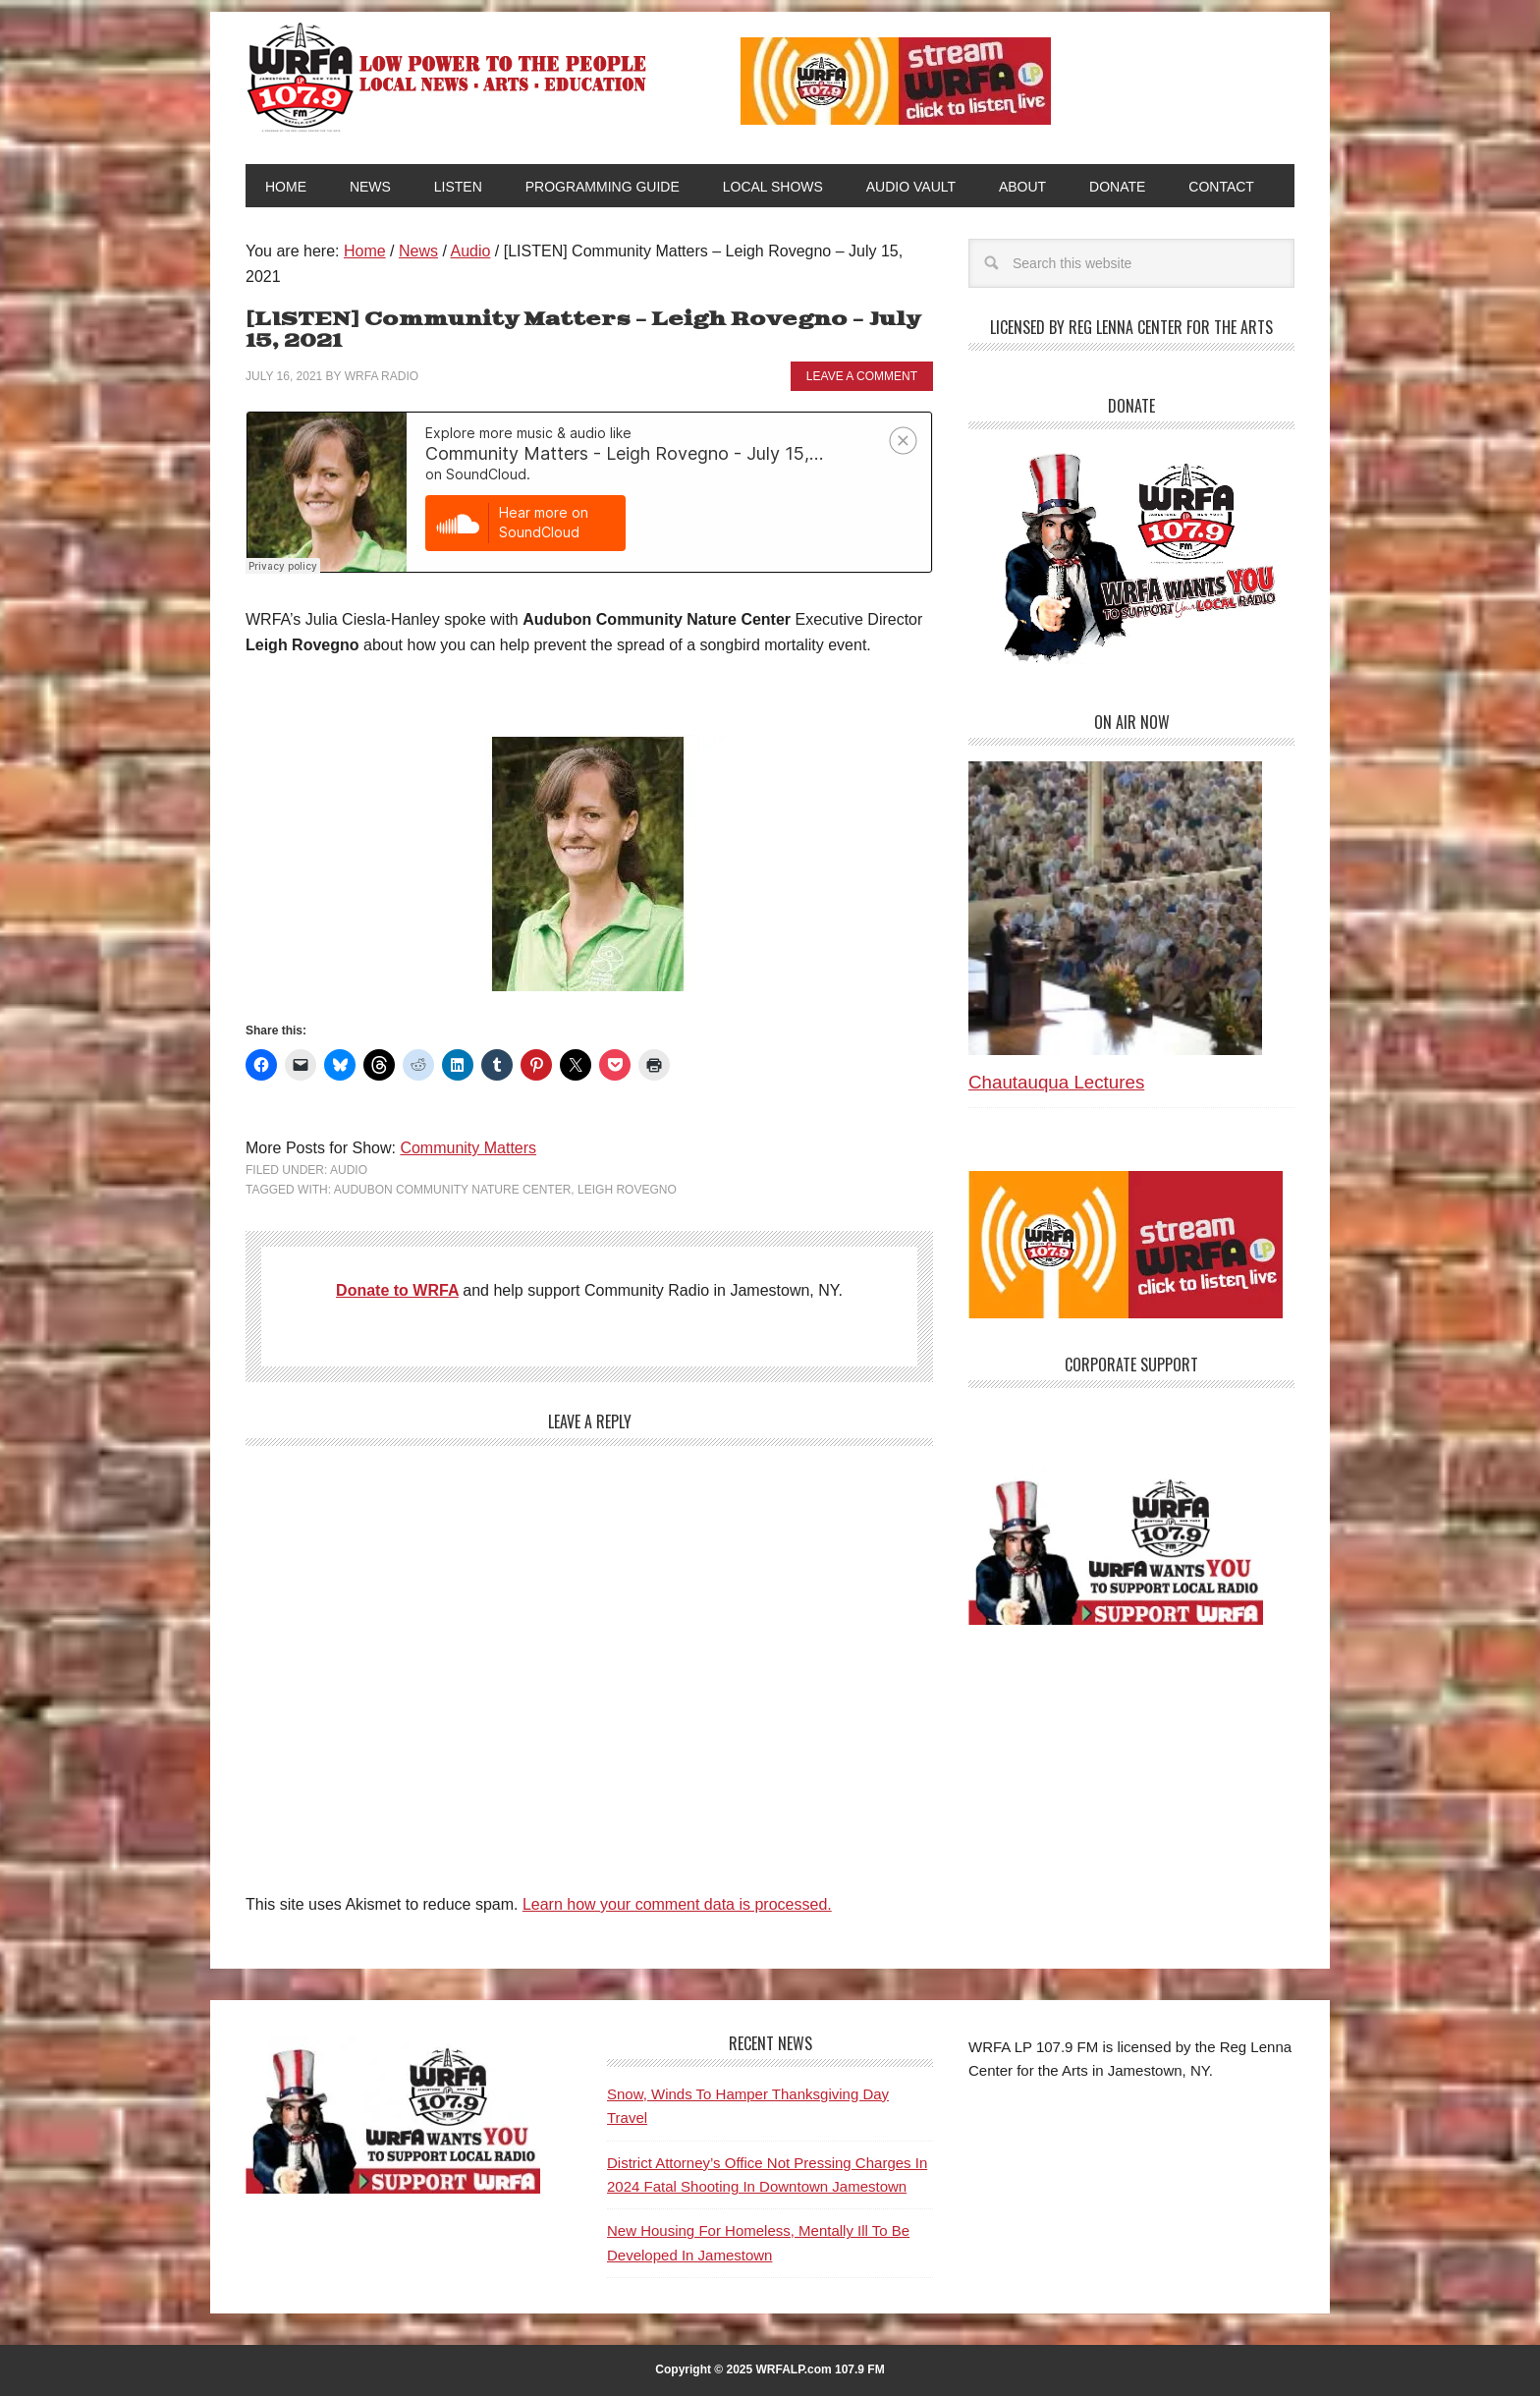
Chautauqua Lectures (1056, 1082)
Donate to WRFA (397, 1290)
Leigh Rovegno (627, 1190)
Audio (348, 1170)
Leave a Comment (861, 376)
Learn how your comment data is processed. (677, 1904)
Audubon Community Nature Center (453, 1190)
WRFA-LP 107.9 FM (448, 76)
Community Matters (468, 1148)
